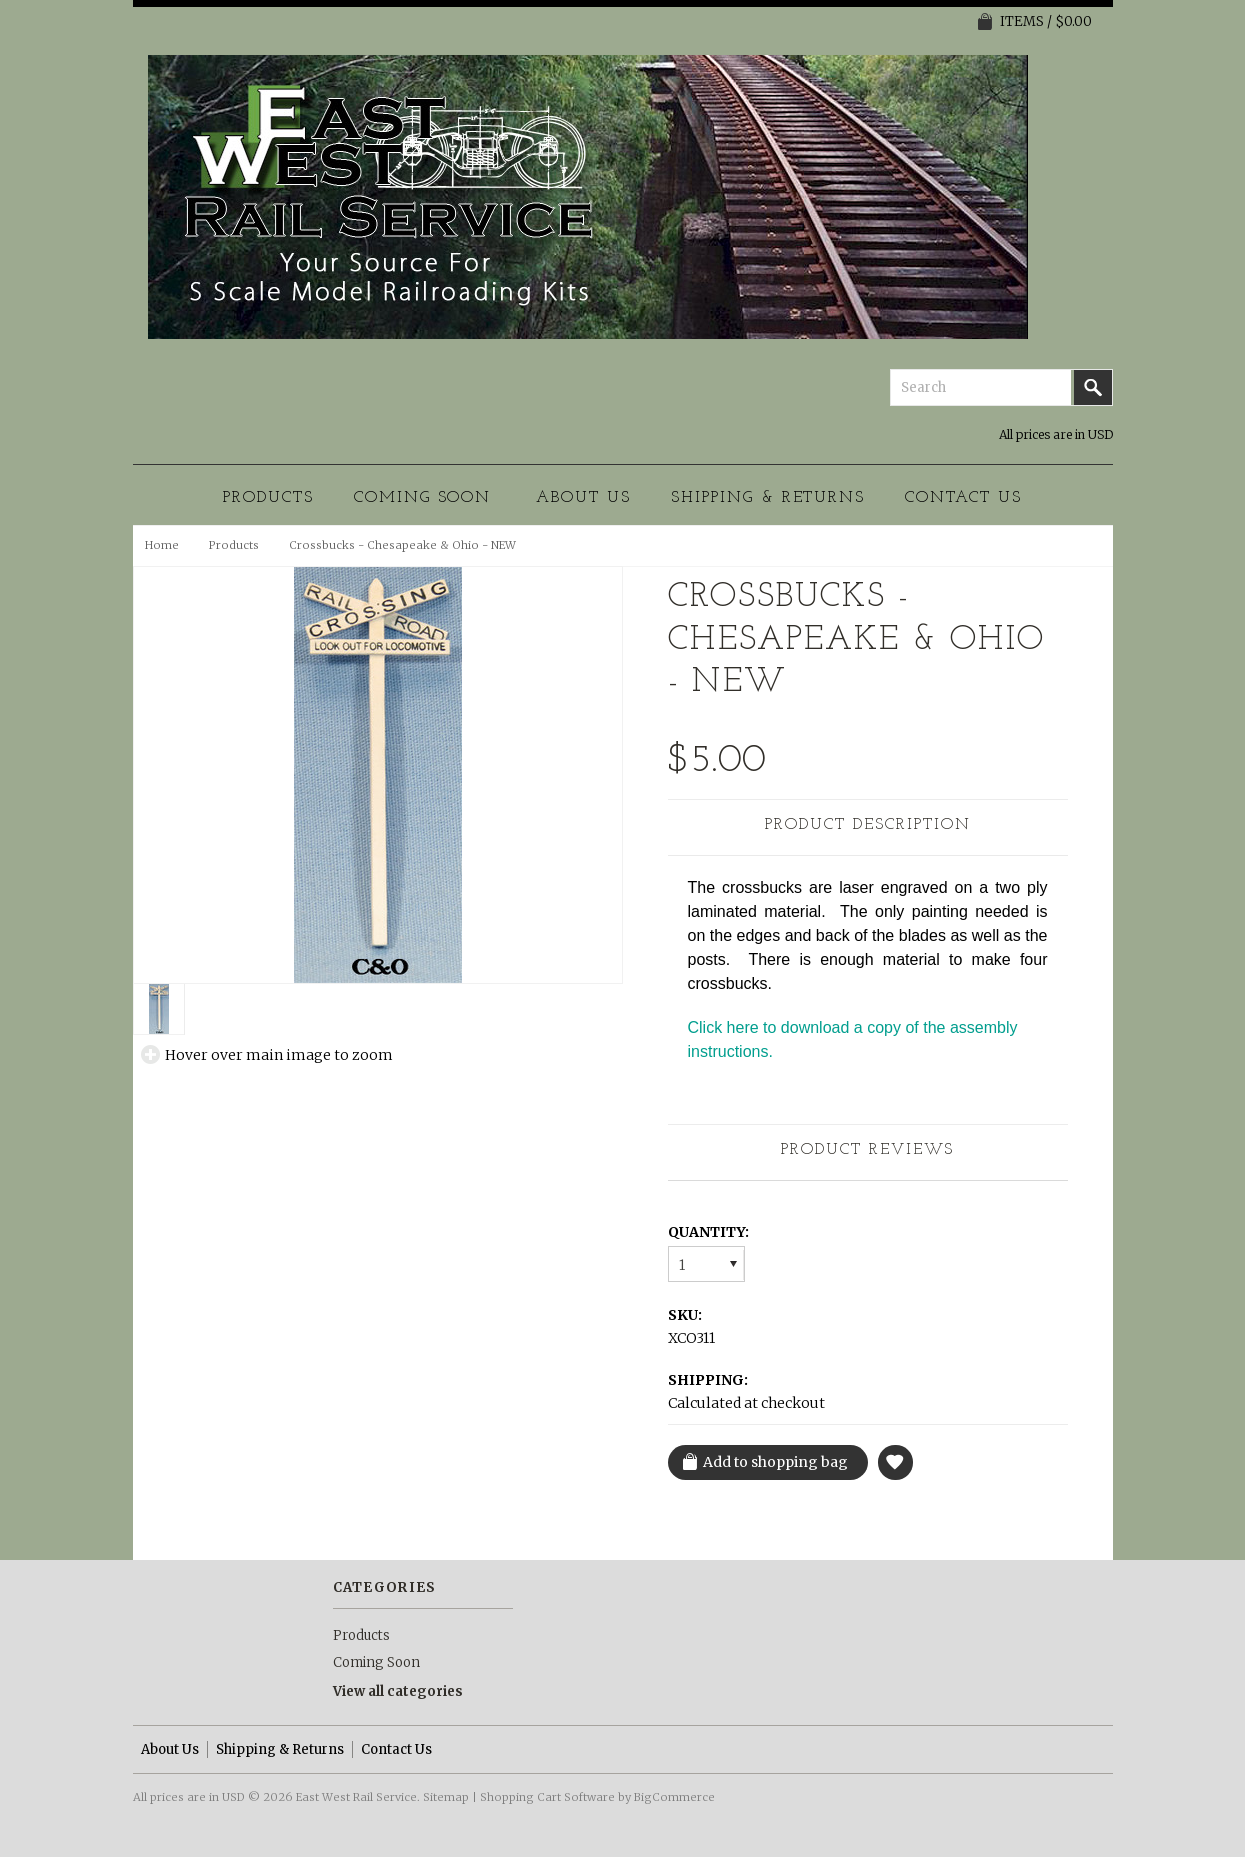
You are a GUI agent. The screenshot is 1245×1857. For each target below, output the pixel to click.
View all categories (398, 1691)
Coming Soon (423, 498)
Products (268, 498)
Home (162, 545)
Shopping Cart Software (547, 1797)
